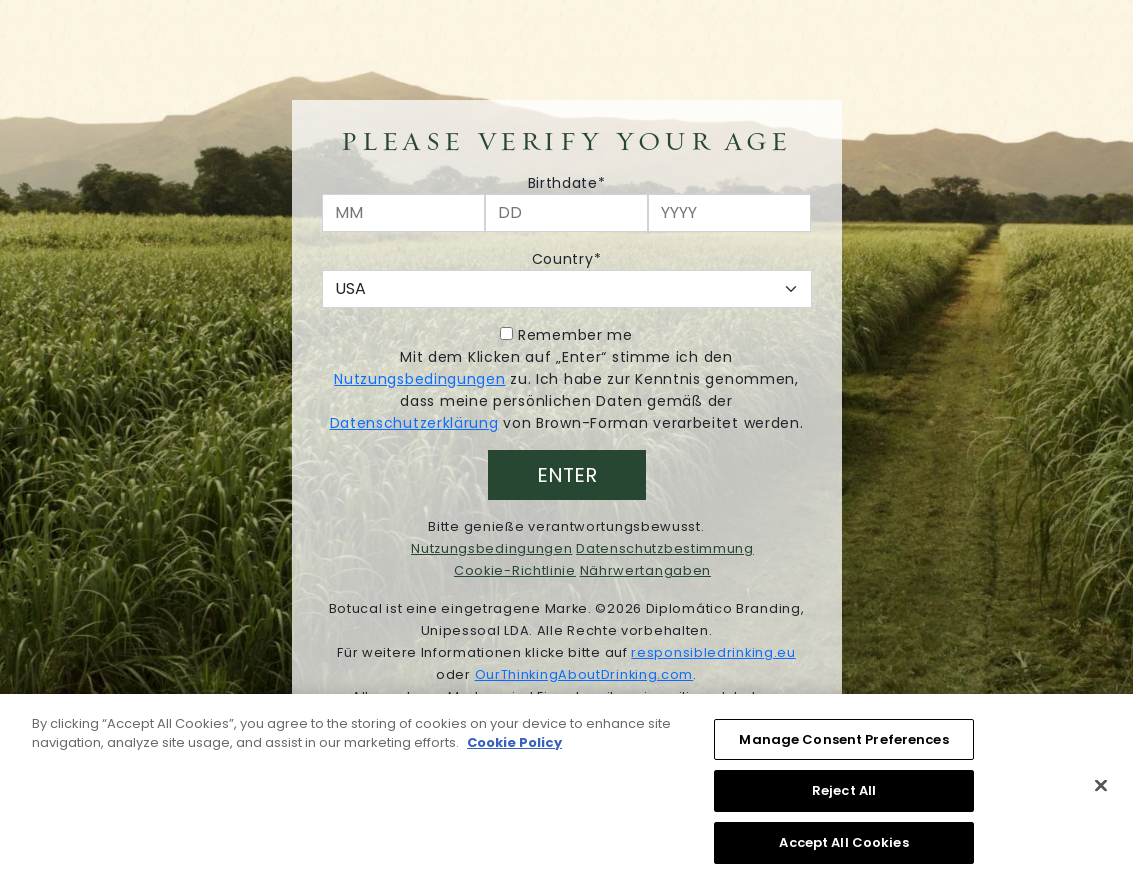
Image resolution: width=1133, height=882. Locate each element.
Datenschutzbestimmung (665, 548)
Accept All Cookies (843, 847)
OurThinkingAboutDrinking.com (584, 674)
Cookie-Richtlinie (515, 570)
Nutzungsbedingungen (419, 379)
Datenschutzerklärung (414, 423)
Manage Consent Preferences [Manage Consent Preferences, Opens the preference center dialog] (843, 743)
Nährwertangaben (646, 570)
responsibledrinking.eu (713, 652)
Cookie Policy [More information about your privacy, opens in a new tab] (514, 747)
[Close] (1101, 790)
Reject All (844, 795)
